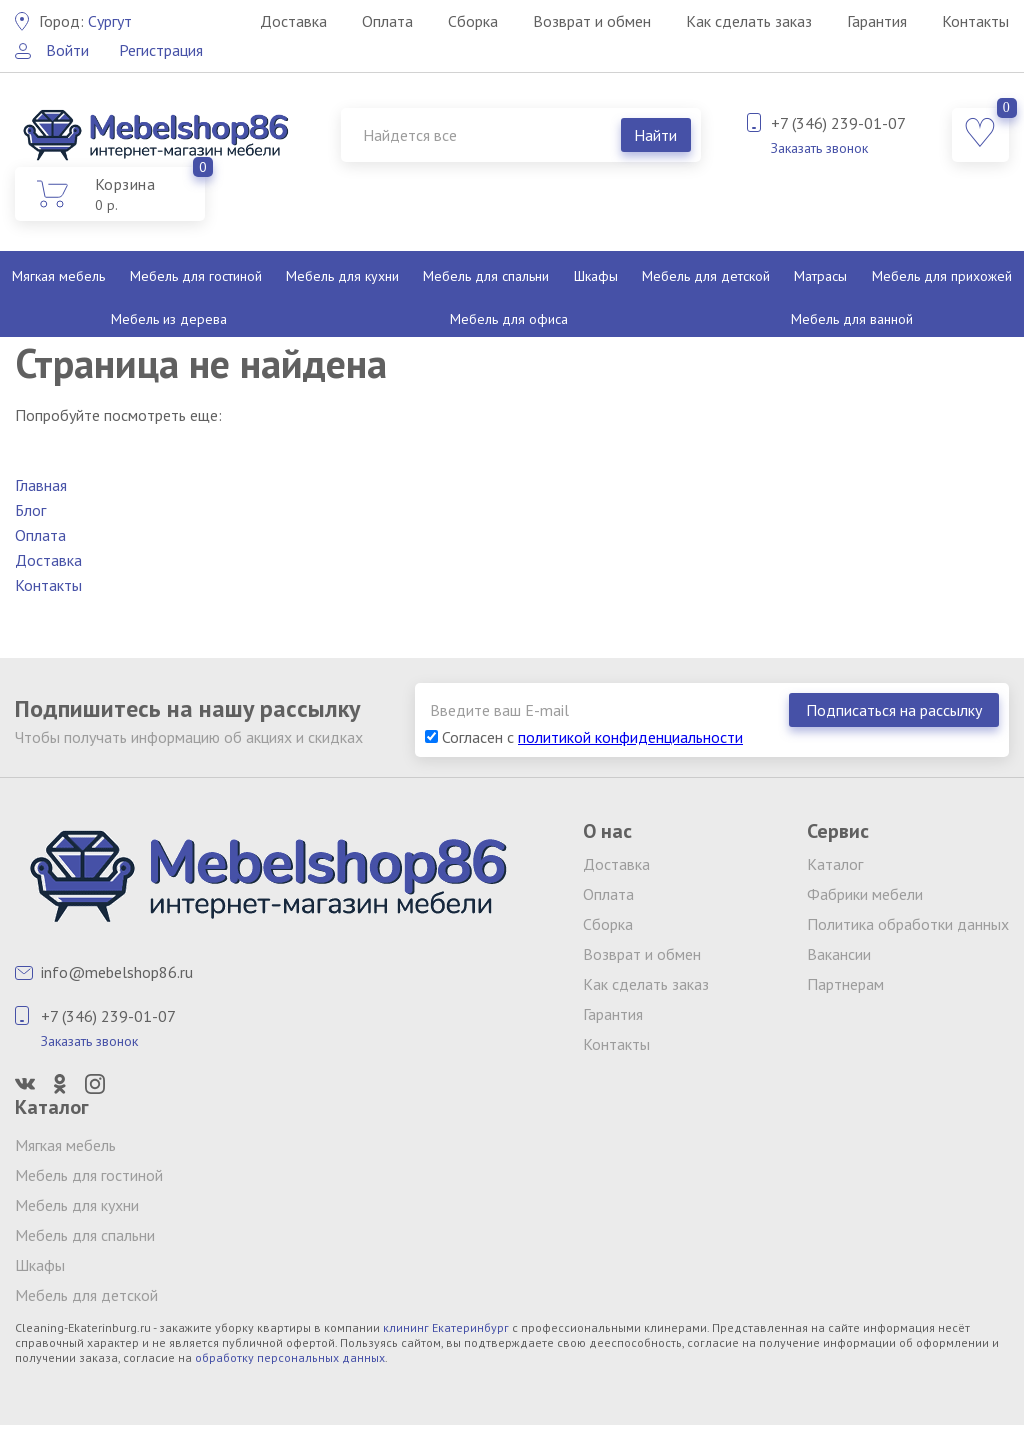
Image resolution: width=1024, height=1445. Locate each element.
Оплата (387, 21)
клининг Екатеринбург (446, 1327)
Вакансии (839, 954)
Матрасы (820, 276)
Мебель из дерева (169, 319)
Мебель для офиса (509, 319)
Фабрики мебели (865, 894)
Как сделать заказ (749, 21)
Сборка (473, 21)
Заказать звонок (819, 148)
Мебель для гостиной (196, 276)
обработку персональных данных (290, 1357)
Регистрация (161, 50)
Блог (30, 510)
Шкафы (596, 276)
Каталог (835, 864)
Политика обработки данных (908, 924)
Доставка (293, 21)
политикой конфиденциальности (630, 737)
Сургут (85, 21)
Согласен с (584, 737)
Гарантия (877, 21)
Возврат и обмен (592, 21)
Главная (41, 485)
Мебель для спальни (486, 276)
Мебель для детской (706, 276)
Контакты (975, 21)
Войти (67, 50)
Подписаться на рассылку (894, 710)
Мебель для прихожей (942, 276)
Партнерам (845, 984)
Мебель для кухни (342, 276)
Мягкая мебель (58, 276)
